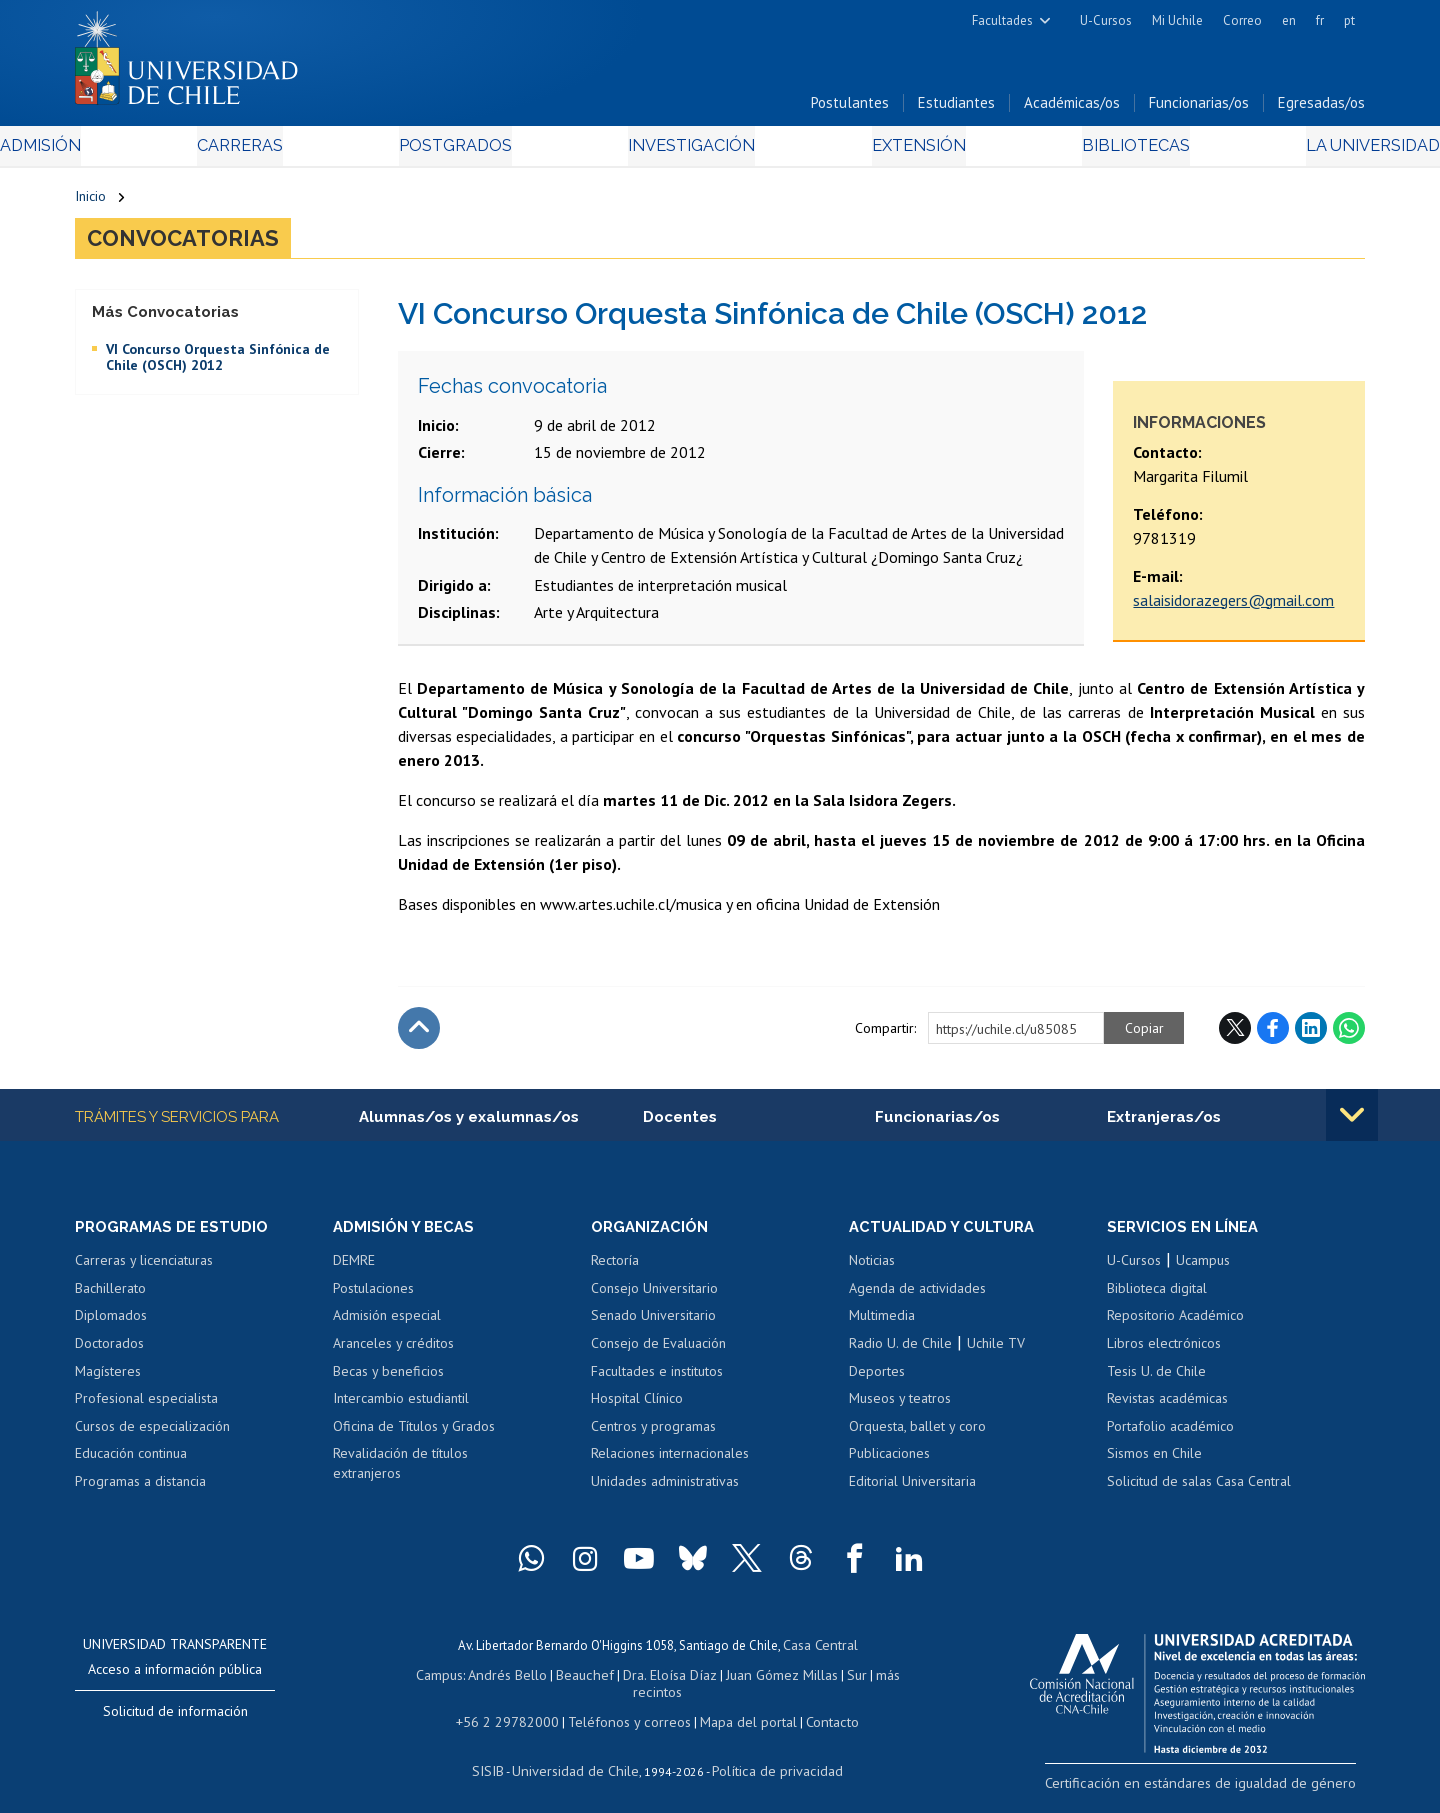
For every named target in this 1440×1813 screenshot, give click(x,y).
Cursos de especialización (152, 1437)
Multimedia (882, 1327)
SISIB (501, 1758)
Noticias (872, 1272)
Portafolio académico (1170, 1437)
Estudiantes (956, 108)
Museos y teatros (900, 1410)
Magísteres (108, 1382)
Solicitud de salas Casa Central (1199, 1492)
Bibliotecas (1078, 151)
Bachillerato (110, 1300)
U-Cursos (1106, 20)
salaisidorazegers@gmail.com (1233, 609)
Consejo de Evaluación (658, 1355)
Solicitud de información (175, 1723)
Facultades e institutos (657, 1382)
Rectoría (615, 1272)
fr (1320, 20)
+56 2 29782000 (517, 1711)
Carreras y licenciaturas (144, 1272)
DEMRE (354, 1272)
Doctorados (109, 1355)
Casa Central (820, 1655)
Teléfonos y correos (627, 1711)
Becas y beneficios (388, 1382)
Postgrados (479, 151)
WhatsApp (1349, 1037)
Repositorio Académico (1175, 1327)
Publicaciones (889, 1465)
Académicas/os (1072, 108)
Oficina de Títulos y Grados (414, 1437)
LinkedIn (1311, 1037)
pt (1349, 20)
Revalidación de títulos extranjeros (400, 1475)
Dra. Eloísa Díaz (644, 1683)
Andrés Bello (492, 1683)
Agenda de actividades (917, 1300)
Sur (821, 1683)
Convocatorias (194, 246)
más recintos (875, 1683)
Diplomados (111, 1327)
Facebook (1273, 1037)
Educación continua (131, 1465)
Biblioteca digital (1157, 1300)
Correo (1242, 20)
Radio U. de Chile (900, 1355)
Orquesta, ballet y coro (917, 1437)
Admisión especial (387, 1327)
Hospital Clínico (637, 1410)
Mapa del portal (737, 1711)
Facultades (1002, 20)
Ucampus (1203, 1272)
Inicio (90, 202)
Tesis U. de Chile (1156, 1382)
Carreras (291, 151)
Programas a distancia (140, 1492)
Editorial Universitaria (912, 1492)
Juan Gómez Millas (750, 1683)
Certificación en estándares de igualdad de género (1224, 1791)
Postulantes (850, 108)
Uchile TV (996, 1355)
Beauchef (564, 1683)
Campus (428, 1683)
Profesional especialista (146, 1410)
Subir (419, 1037)
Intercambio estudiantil (401, 1410)
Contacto (817, 1711)
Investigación (689, 151)
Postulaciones (373, 1300)
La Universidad (1290, 151)
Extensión (889, 151)
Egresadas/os (1321, 108)
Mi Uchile (1177, 20)
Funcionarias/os (1199, 108)
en (1289, 20)
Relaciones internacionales (670, 1465)
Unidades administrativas (665, 1492)
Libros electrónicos (1164, 1355)
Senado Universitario (653, 1327)
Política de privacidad (769, 1758)
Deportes (877, 1382)
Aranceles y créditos (393, 1355)
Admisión (120, 151)
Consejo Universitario (654, 1300)
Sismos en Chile (1154, 1465)
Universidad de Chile (580, 1758)
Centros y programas (653, 1437)
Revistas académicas (1167, 1410)
